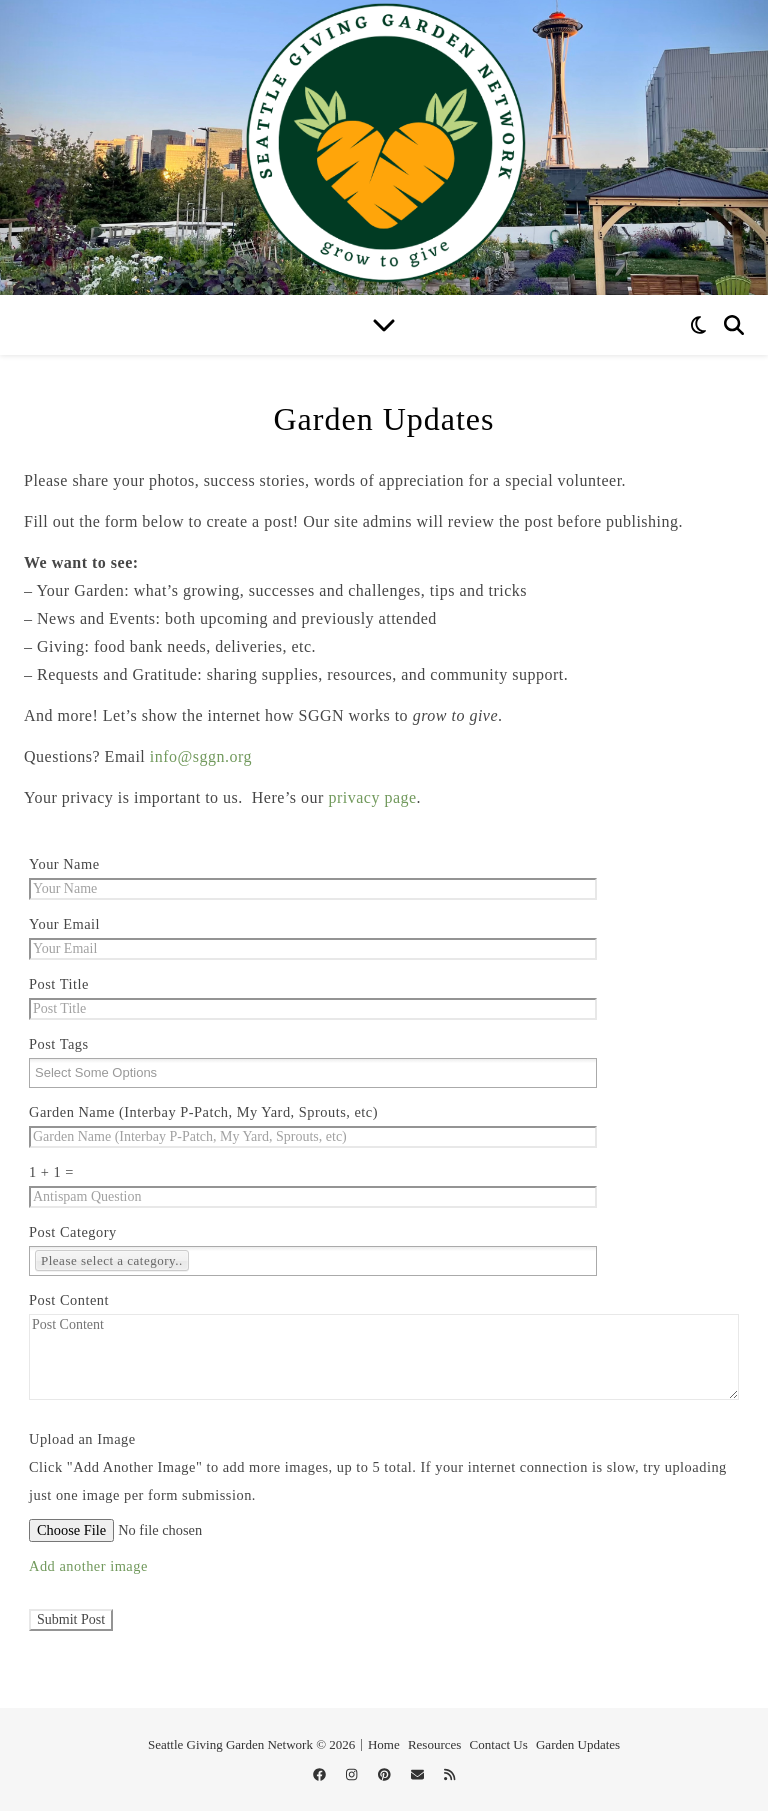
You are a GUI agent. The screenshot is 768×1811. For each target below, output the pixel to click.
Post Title (59, 984)
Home (384, 1744)
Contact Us (499, 1744)
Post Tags (59, 1044)
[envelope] (419, 1775)
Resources (434, 1744)
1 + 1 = (51, 1172)
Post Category (73, 1232)
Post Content (69, 1300)
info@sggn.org (201, 756)
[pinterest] (386, 1775)
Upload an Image (82, 1439)
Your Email (64, 924)
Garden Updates (578, 1744)
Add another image (88, 1566)
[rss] (449, 1775)
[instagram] (353, 1775)
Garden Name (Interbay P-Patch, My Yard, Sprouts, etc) (203, 1112)
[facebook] (321, 1775)
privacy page (372, 797)
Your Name (64, 864)
